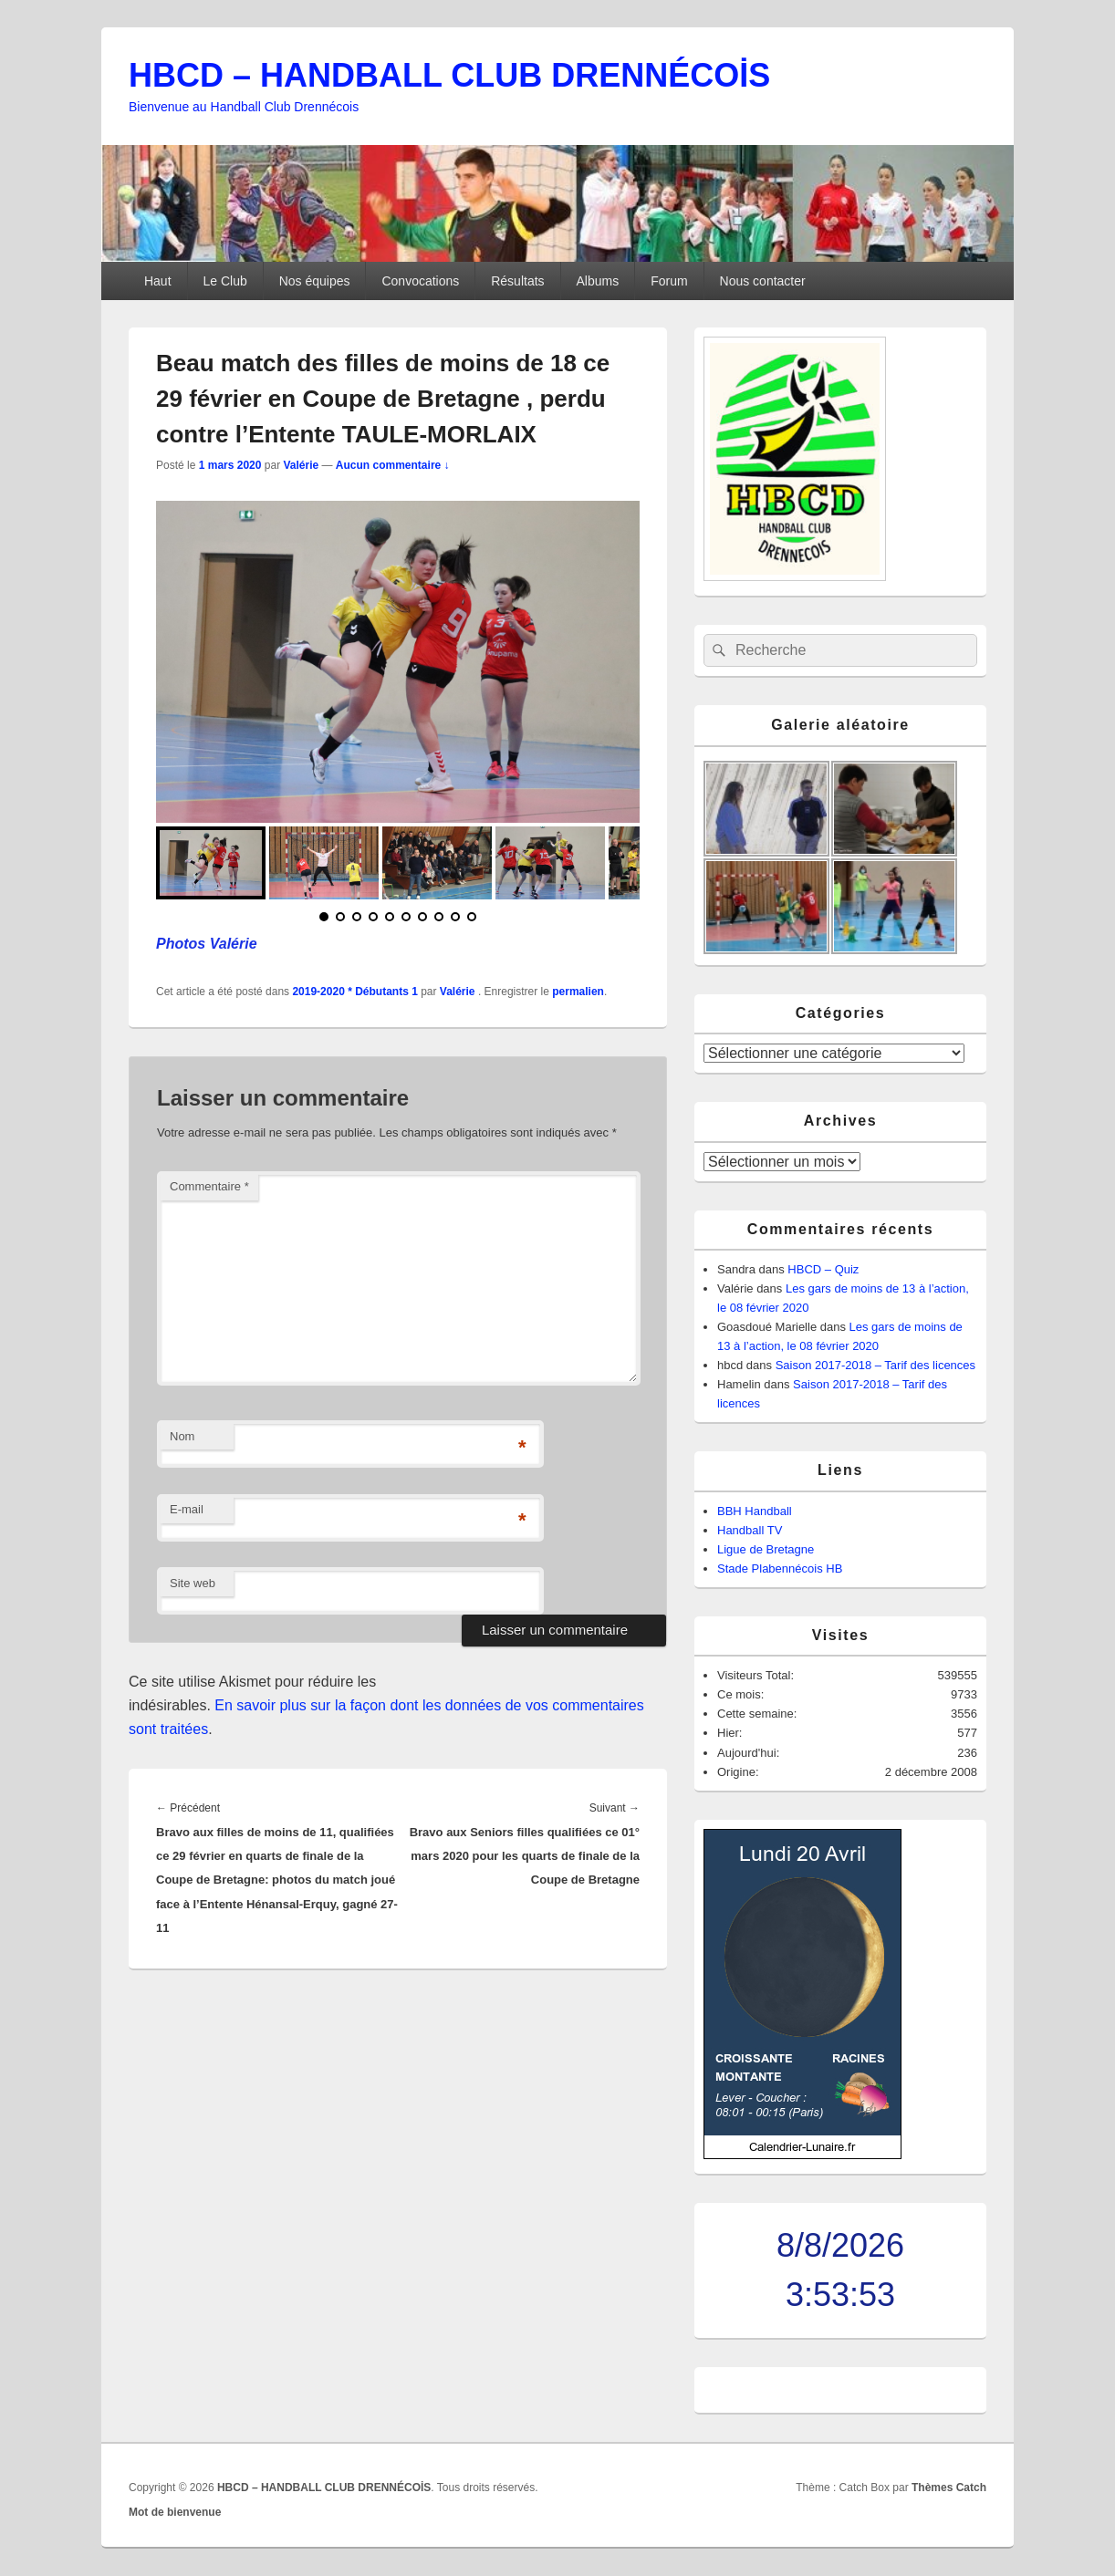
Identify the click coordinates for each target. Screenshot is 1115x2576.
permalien (578, 991)
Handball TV (749, 1530)
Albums (598, 281)
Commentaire (209, 1186)
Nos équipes (314, 281)
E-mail (186, 1509)
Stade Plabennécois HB (779, 1568)
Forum (669, 281)
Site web (192, 1583)
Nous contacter (763, 281)
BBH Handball (754, 1511)
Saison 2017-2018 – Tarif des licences (875, 1365)
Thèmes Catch (949, 2487)
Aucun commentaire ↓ (393, 465)
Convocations (420, 281)
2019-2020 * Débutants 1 (354, 991)
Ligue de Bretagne (765, 1549)
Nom (182, 1436)
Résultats (517, 281)
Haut (158, 281)
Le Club (224, 281)
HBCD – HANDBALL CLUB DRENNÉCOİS (449, 75)
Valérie (300, 465)
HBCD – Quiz (823, 1269)
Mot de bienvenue (175, 2512)
